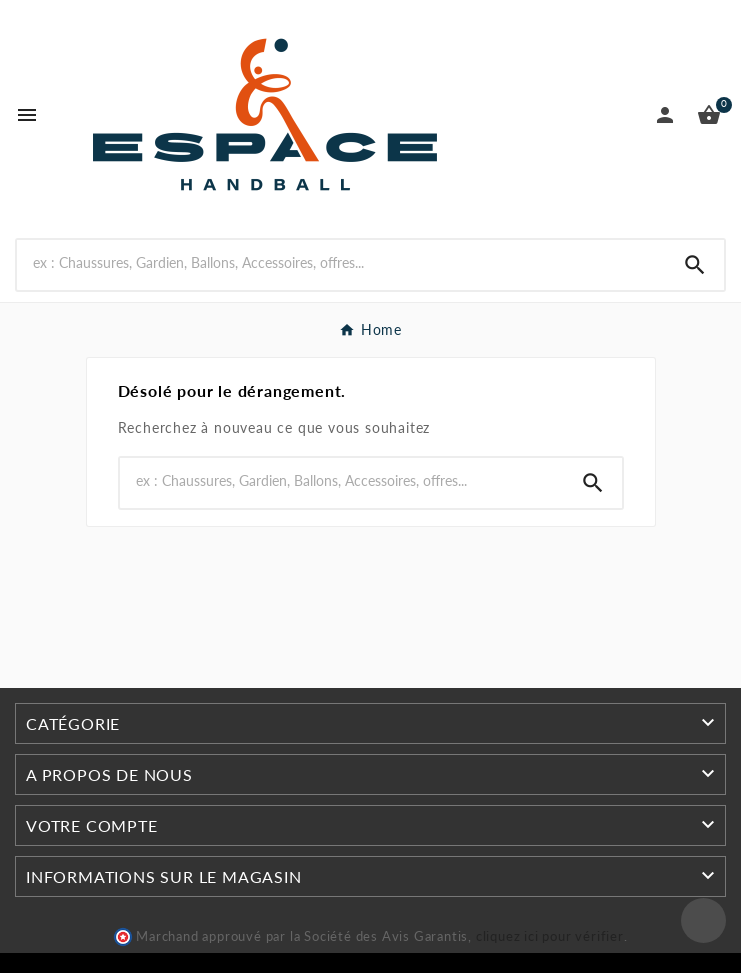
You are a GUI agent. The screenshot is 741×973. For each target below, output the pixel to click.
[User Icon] (665, 115)
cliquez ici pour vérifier (550, 936)
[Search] (695, 265)
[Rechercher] (341, 262)
